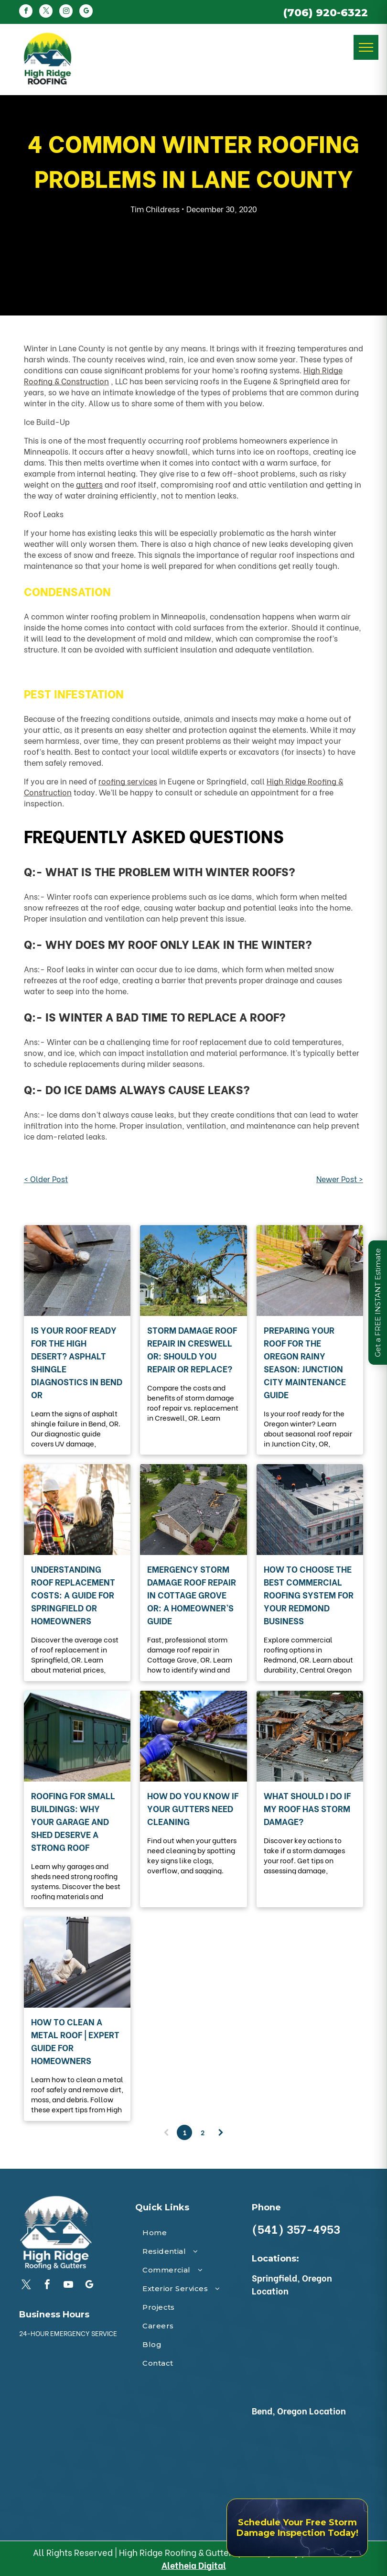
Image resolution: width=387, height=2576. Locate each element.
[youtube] (68, 2285)
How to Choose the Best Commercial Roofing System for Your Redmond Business (309, 1594)
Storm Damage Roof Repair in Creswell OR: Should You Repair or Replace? (192, 1349)
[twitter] (46, 12)
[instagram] (66, 12)
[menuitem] (193, 2232)
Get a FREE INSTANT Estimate (377, 1302)
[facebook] (25, 12)
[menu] (366, 47)
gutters (89, 483)
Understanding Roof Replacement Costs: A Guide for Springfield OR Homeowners (73, 1594)
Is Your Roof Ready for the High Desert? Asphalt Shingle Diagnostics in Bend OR (76, 1362)
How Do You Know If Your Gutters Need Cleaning (192, 1808)
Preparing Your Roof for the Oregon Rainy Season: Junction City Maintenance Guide (305, 1362)
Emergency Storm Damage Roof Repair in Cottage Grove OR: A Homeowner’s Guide (191, 1594)
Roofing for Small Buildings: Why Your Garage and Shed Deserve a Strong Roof (73, 1821)
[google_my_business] (86, 12)
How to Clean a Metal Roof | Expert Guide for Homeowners (75, 2040)
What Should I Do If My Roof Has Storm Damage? (307, 1808)
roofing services (127, 780)
